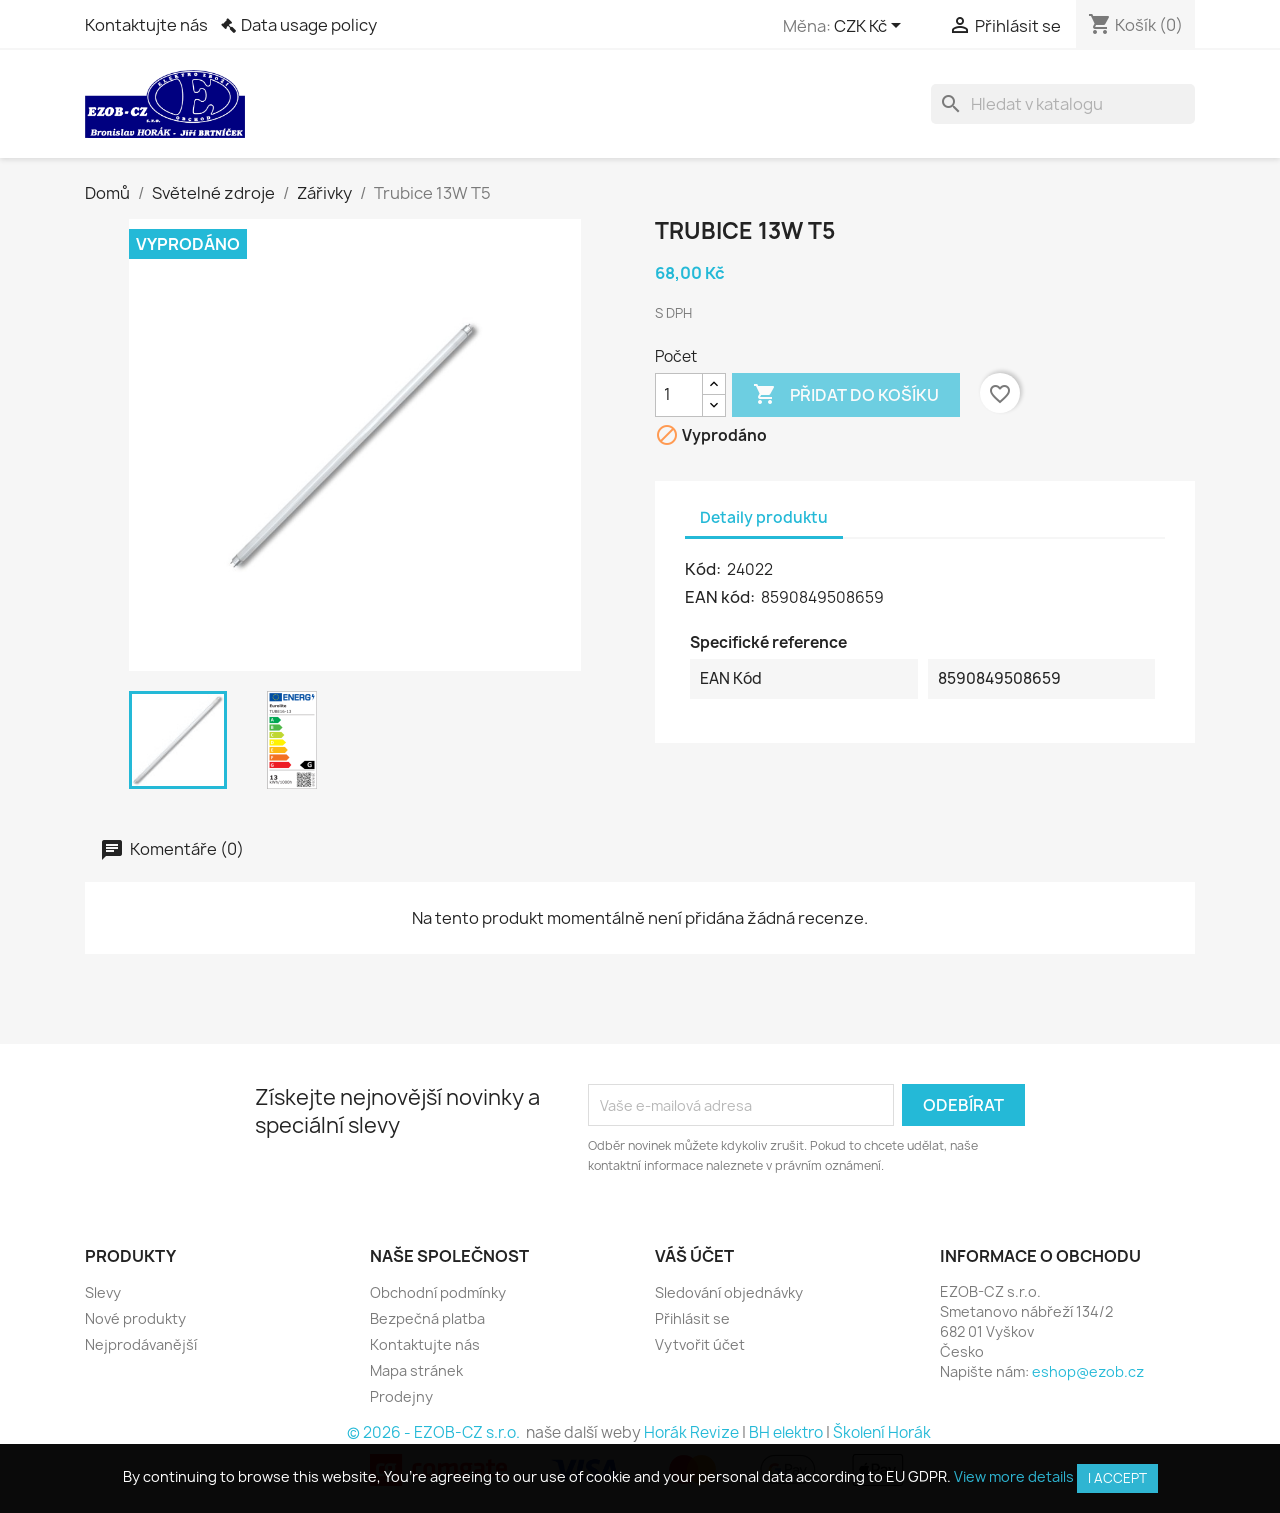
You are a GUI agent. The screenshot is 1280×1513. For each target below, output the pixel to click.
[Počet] (679, 395)
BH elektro (786, 1432)
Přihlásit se (692, 1318)
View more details (1014, 1476)
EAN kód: (721, 597)
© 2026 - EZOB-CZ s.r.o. (435, 1432)
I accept (1117, 1478)
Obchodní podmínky (438, 1292)
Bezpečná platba (427, 1318)
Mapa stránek (416, 1370)
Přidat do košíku (846, 395)
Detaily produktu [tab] (764, 517)
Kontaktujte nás (146, 25)
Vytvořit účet (700, 1344)
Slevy (103, 1292)
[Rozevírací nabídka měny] (871, 27)
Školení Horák (882, 1432)
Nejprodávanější (141, 1344)
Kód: (704, 569)
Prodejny (401, 1396)
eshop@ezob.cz (1088, 1371)
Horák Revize (691, 1432)
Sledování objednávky (729, 1292)
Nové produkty (135, 1318)
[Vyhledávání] (1063, 104)
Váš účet (694, 1256)
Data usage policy (309, 25)
